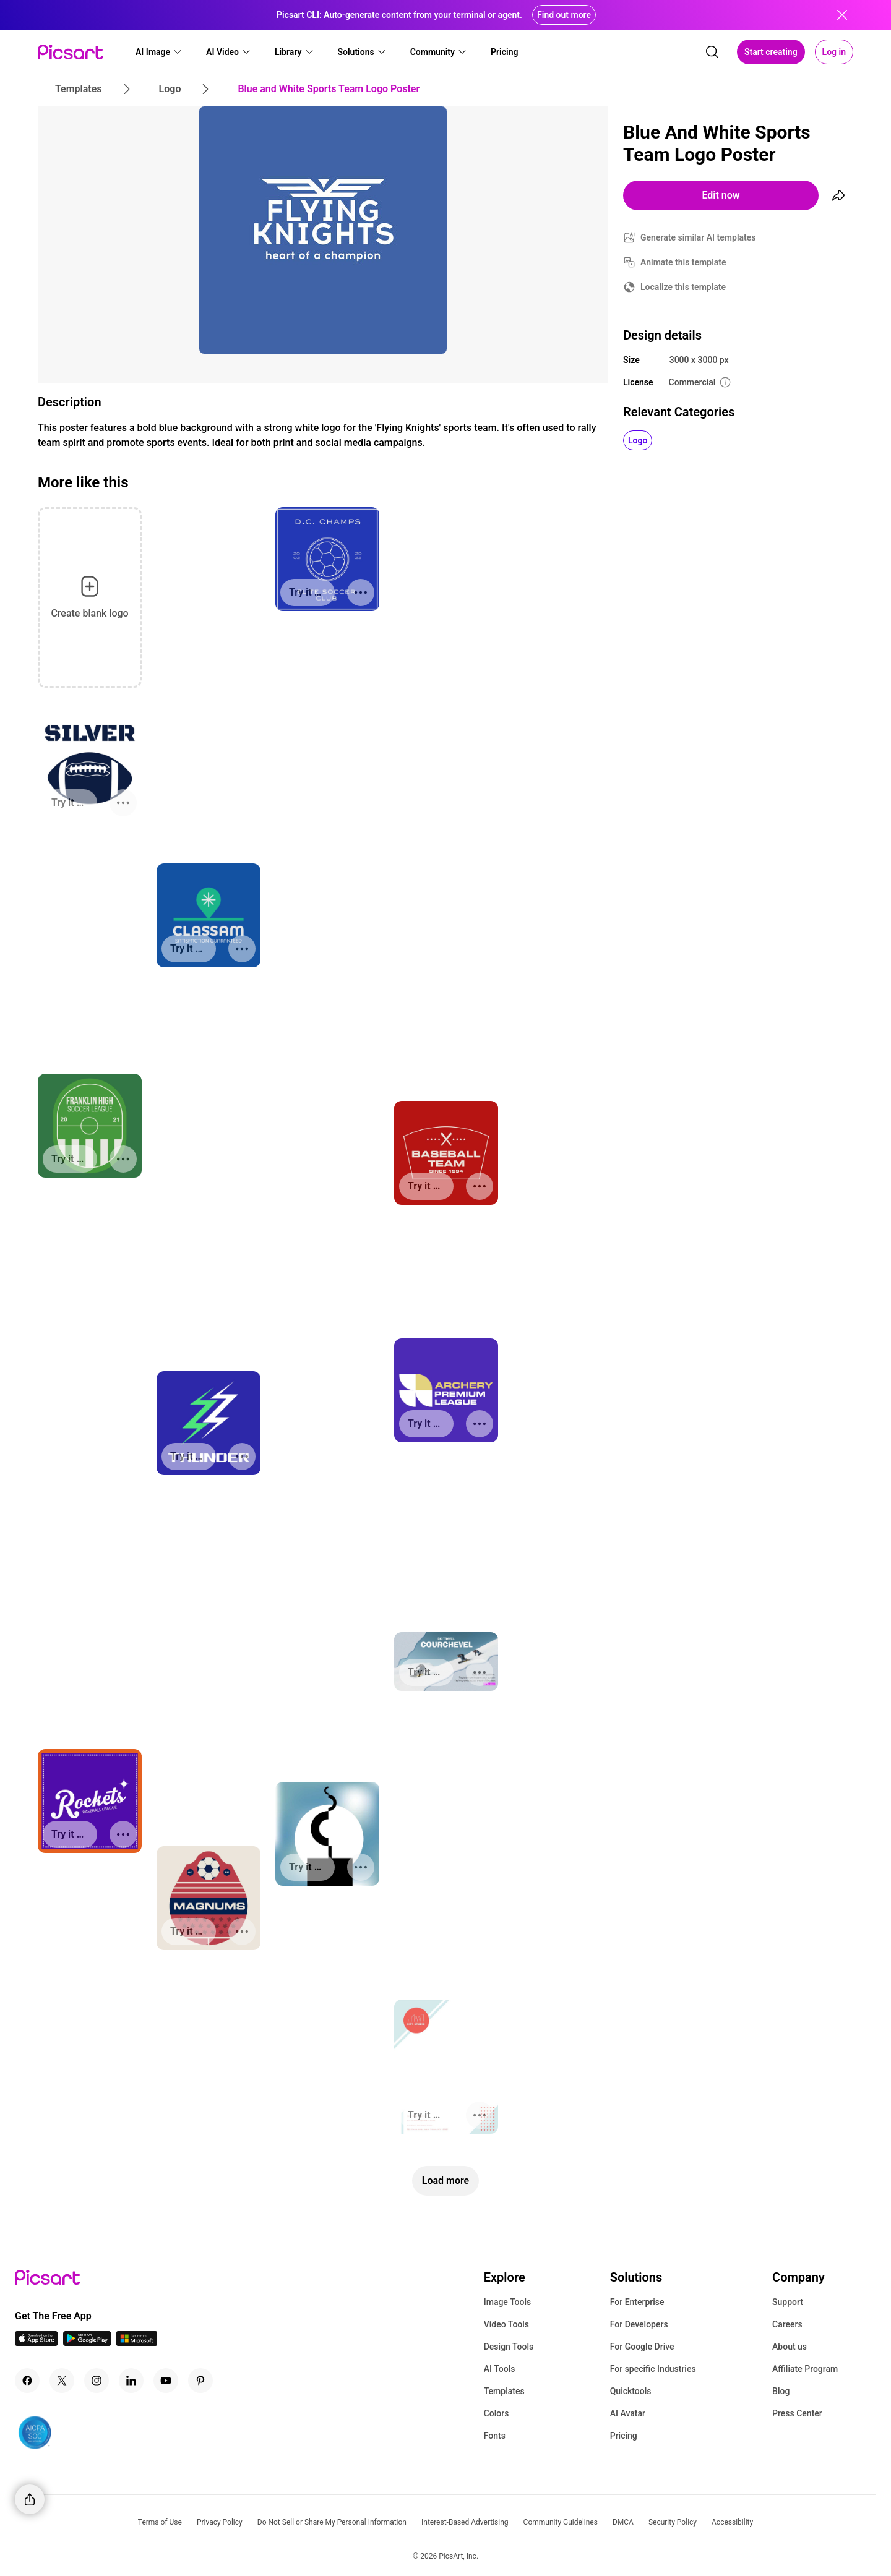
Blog (781, 2391)
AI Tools (499, 2369)
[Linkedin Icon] (131, 2380)
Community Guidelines (560, 2522)
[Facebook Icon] (27, 2380)
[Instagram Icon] (96, 2380)
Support (787, 2302)
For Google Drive (642, 2346)
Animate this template (683, 262)
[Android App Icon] (87, 2342)
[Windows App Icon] (136, 2342)
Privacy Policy (220, 2522)
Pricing (623, 2436)
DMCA (623, 2522)
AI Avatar (627, 2413)
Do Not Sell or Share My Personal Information (332, 2522)
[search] (712, 52)
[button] (159, 52)
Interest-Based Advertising (465, 2522)
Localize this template (683, 287)
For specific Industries (653, 2369)
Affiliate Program (805, 2369)
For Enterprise (637, 2302)
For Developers (639, 2324)
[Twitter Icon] (62, 2380)
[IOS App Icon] (36, 2342)
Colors (496, 2413)
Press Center (797, 2413)
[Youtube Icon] (165, 2380)
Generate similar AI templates (698, 237)
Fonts (495, 2436)
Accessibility (732, 2522)
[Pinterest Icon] (200, 2380)
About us (789, 2346)
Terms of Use (160, 2522)
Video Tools (506, 2324)
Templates (504, 2391)
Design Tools (509, 2346)
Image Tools (508, 2302)
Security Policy (672, 2522)
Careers (787, 2324)
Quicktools (631, 2391)
